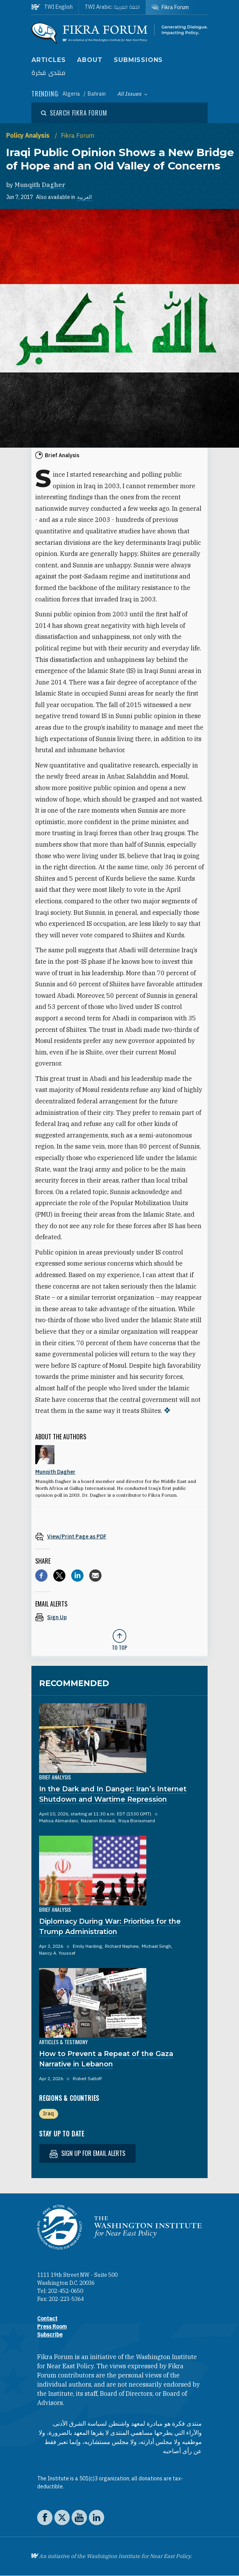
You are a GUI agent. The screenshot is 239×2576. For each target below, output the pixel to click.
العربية (84, 197)
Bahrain (97, 93)
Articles (48, 60)
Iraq (48, 2113)
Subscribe (49, 2334)
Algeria (71, 93)
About (89, 60)
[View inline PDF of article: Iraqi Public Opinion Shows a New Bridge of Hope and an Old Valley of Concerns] (119, 1536)
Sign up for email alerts (87, 2153)
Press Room (52, 2326)
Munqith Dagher (40, 185)
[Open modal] (74, 112)
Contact (47, 2318)
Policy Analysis (28, 135)
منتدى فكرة (48, 73)
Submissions (138, 60)
